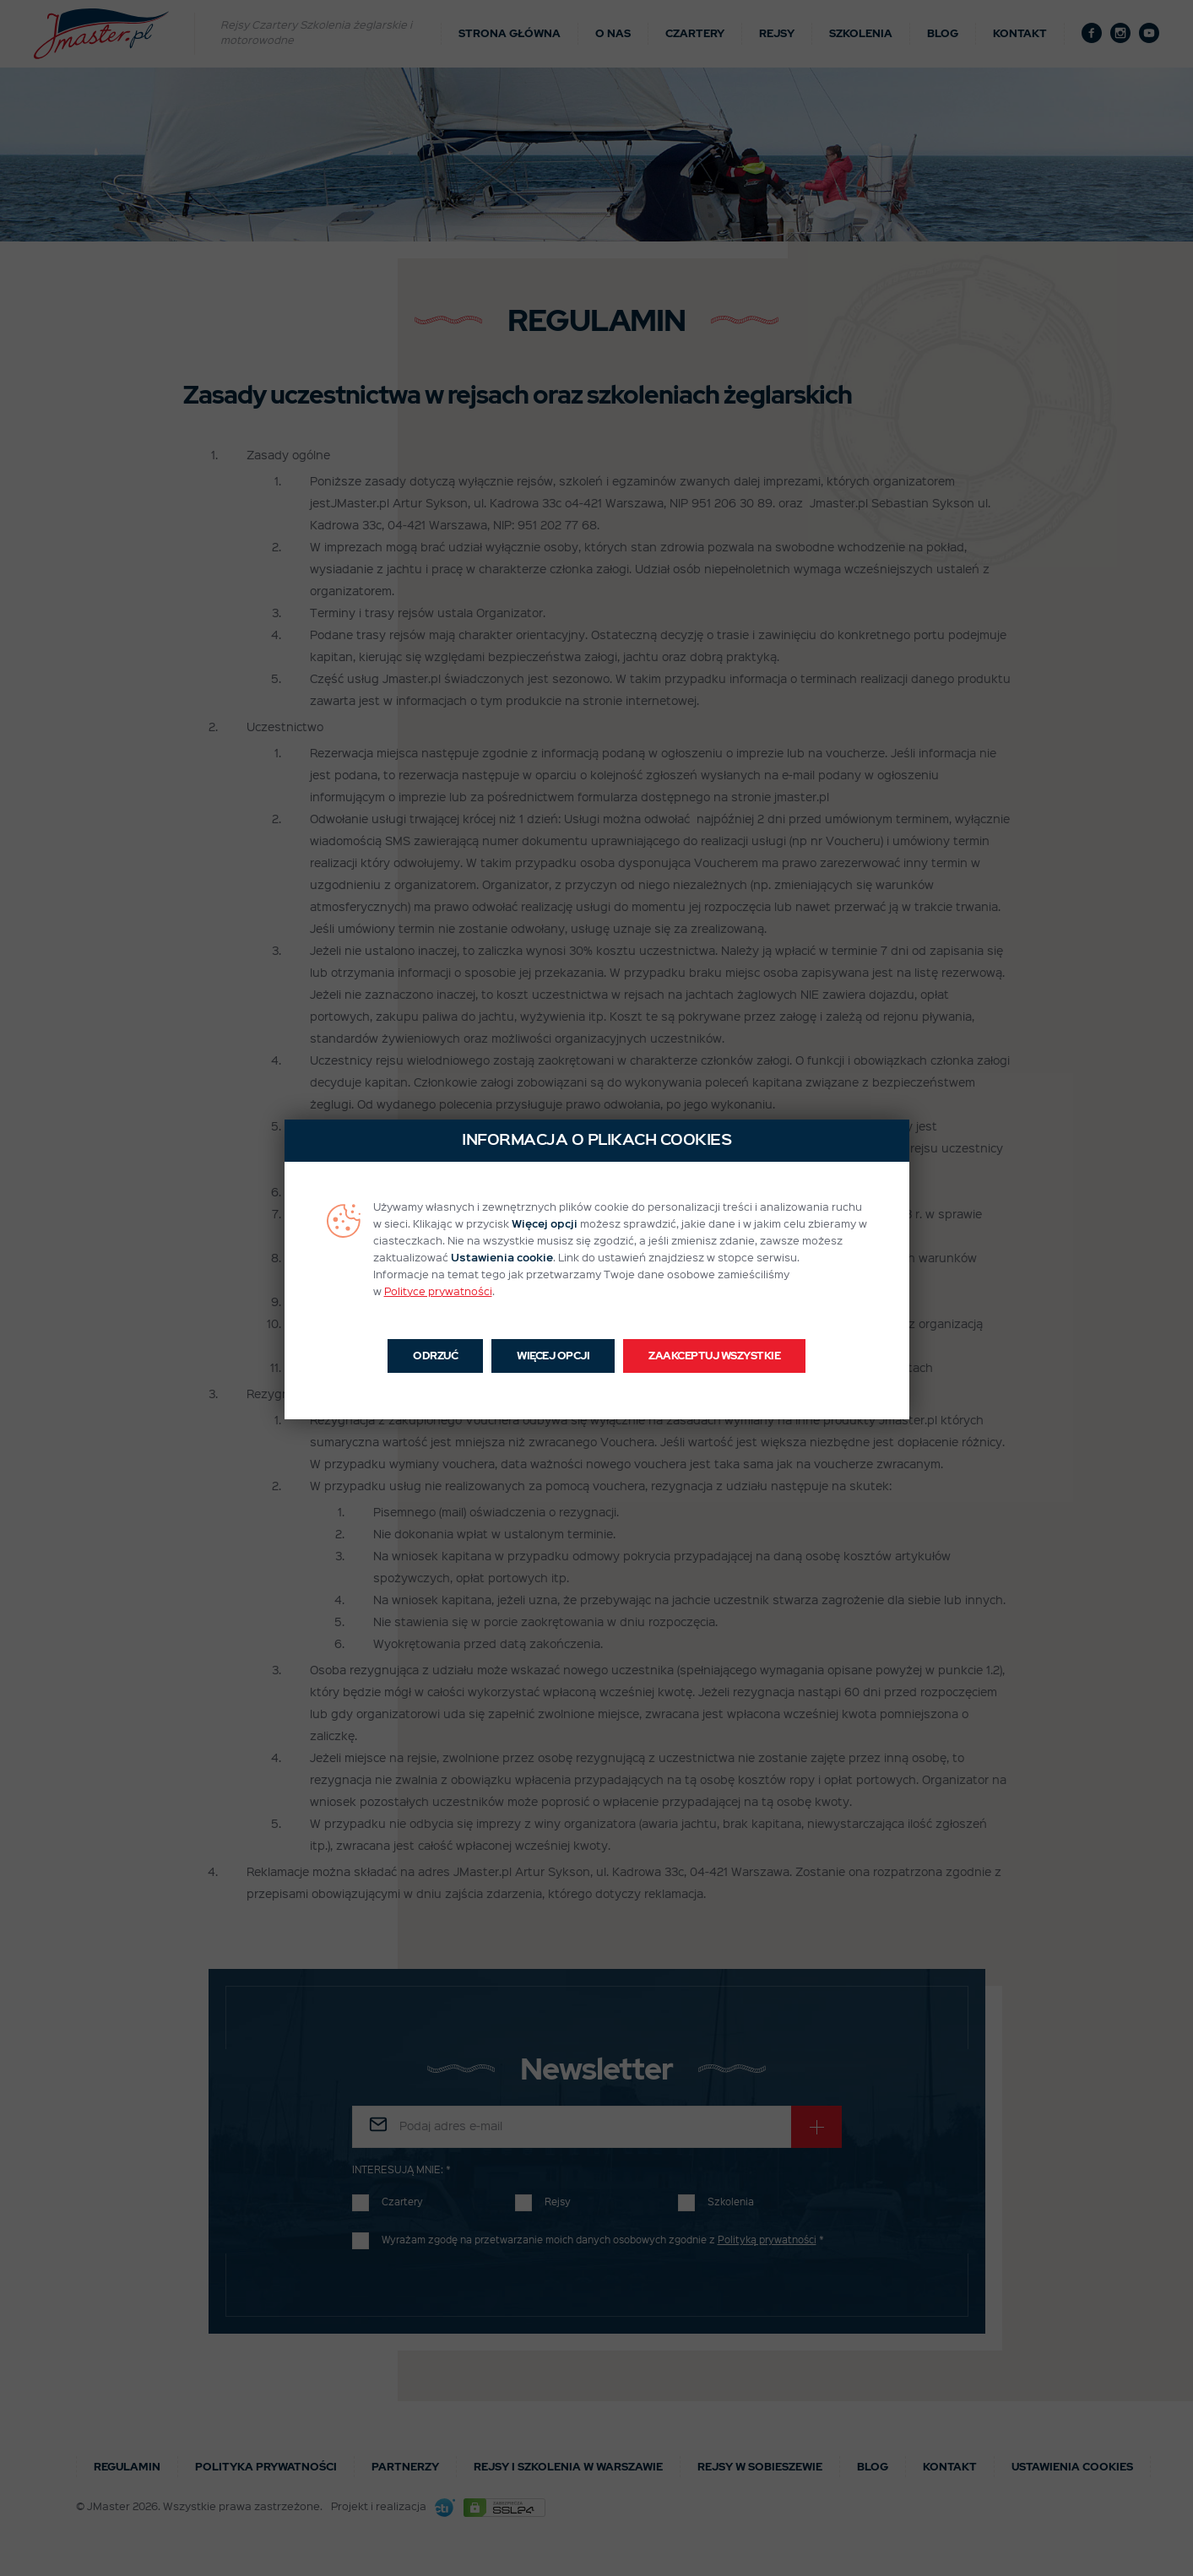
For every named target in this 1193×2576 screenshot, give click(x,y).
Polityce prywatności (438, 1292)
